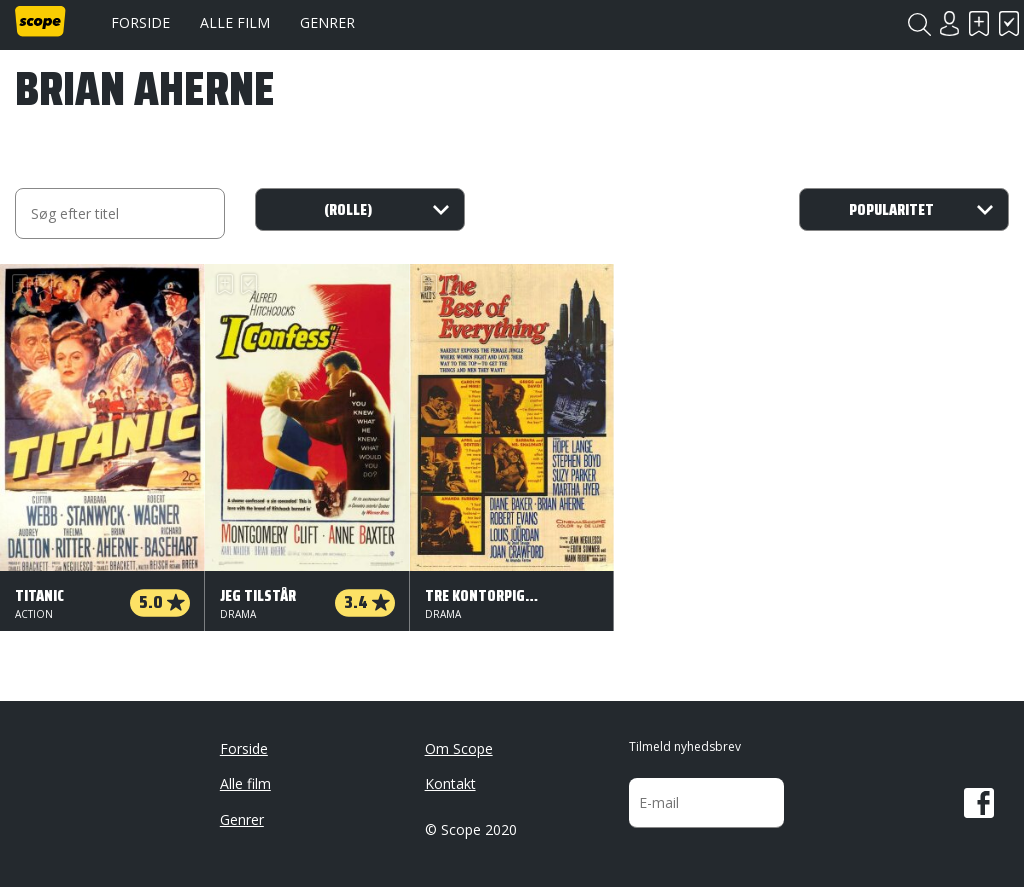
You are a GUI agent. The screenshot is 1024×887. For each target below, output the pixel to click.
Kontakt (450, 783)
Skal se (979, 23)
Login (949, 23)
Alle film (235, 22)
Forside (140, 22)
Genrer (327, 22)
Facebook (979, 803)
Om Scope (459, 748)
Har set (1009, 23)
